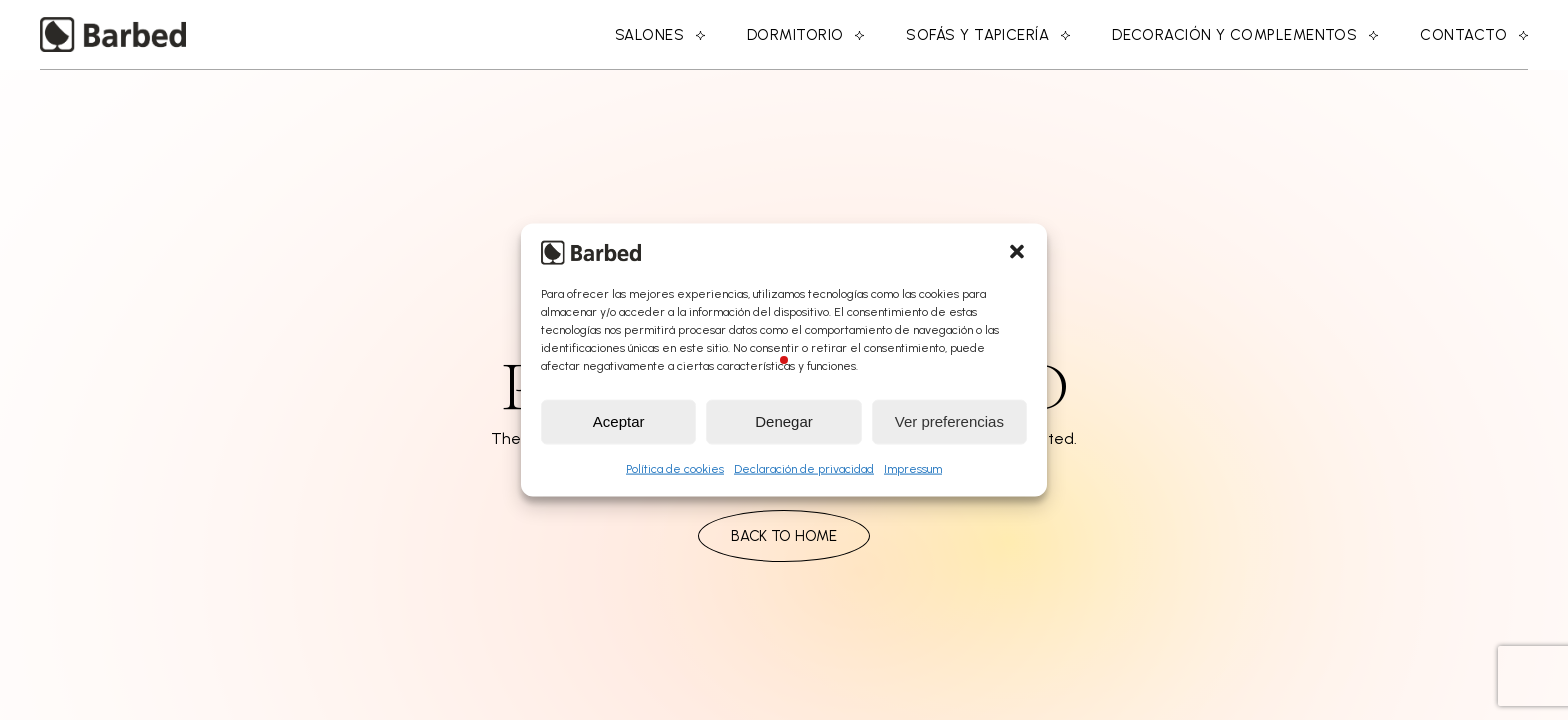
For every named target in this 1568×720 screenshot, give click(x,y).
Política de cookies (675, 468)
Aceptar (619, 421)
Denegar (784, 421)
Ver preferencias (949, 421)
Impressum (913, 468)
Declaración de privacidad (804, 468)
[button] (1017, 251)
